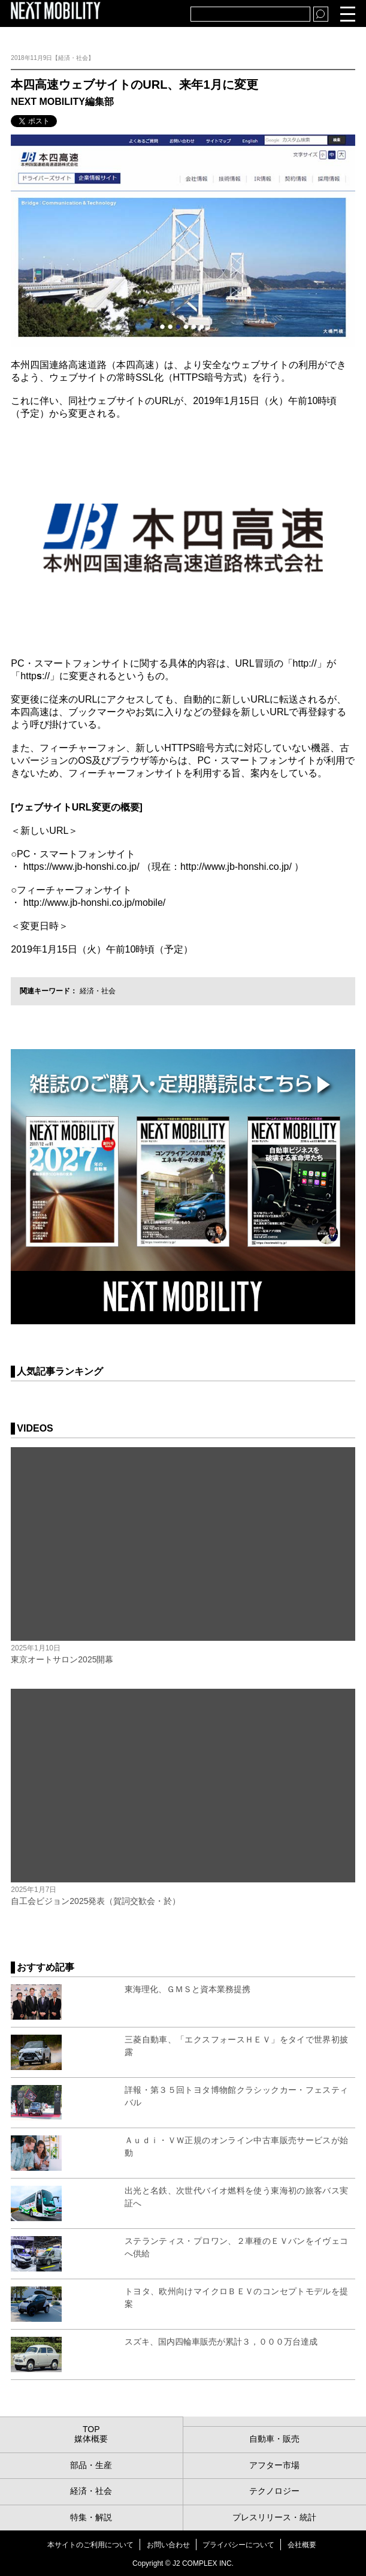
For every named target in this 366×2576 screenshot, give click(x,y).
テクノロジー (274, 2491)
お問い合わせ (168, 2545)
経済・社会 (98, 991)
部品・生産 (91, 2465)
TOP (91, 2429)
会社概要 (302, 2545)
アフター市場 (274, 2465)
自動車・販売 (274, 2439)
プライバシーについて (238, 2545)
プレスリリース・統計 (274, 2517)
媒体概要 (91, 2439)
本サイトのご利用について (90, 2545)
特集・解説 (91, 2517)
